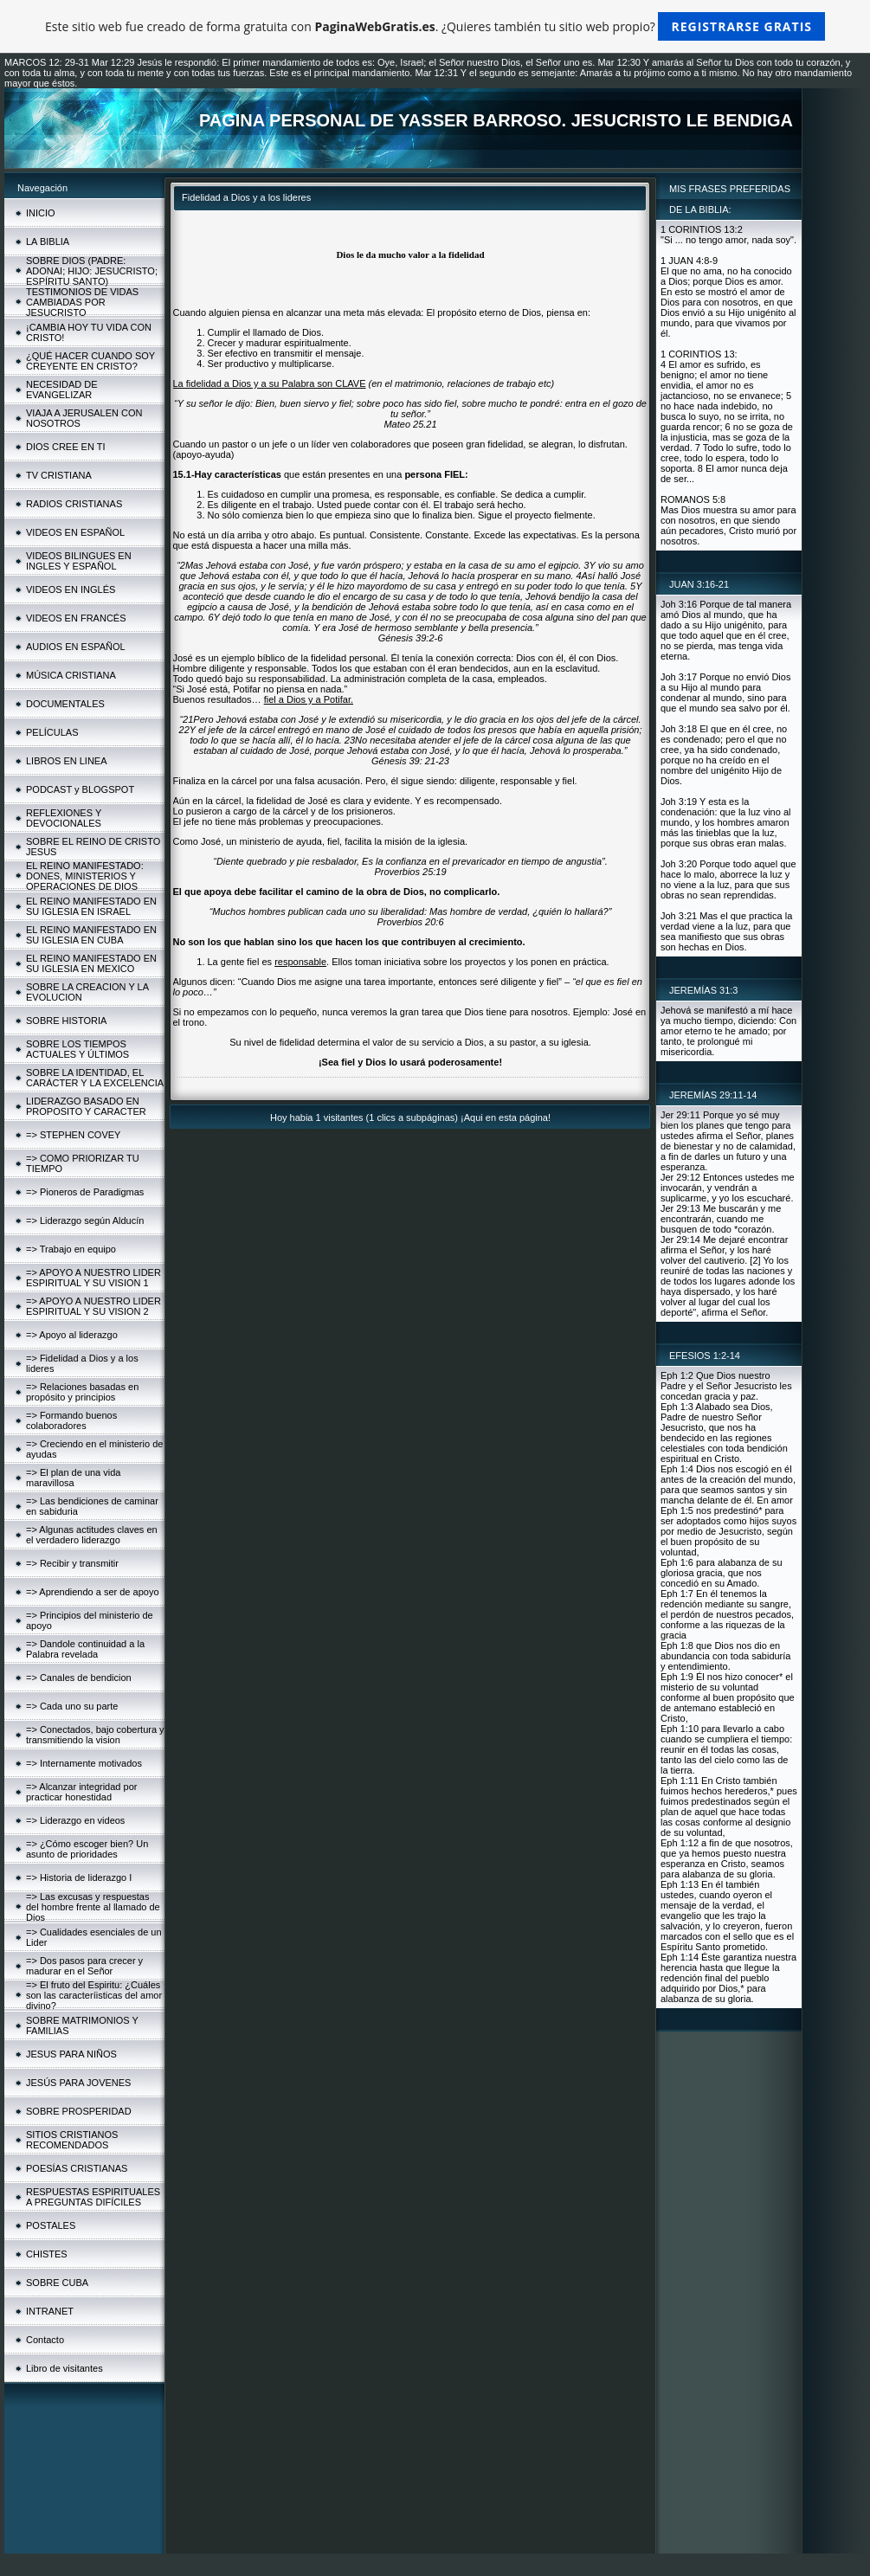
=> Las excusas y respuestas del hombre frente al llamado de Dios (93, 1906)
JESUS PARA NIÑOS (71, 2054)
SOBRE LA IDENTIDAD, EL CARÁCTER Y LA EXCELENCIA (95, 1077)
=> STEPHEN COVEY (73, 1135)
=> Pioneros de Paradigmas (85, 1192)
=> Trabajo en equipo (71, 1249)
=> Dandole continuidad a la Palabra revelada (85, 1649)
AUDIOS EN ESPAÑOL (76, 646)
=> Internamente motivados (84, 1763)
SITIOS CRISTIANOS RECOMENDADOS (72, 2139)
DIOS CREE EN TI (65, 446)
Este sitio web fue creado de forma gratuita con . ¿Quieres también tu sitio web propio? (435, 26)
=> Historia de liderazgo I (79, 1877)
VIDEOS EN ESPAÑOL (75, 532)
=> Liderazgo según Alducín (85, 1220)
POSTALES (50, 2225)
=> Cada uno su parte (72, 1706)
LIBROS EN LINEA (66, 761)
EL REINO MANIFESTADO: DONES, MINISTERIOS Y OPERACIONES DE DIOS (85, 876)
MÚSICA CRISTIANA (71, 675)
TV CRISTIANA (59, 475)
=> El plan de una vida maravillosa (73, 1477)
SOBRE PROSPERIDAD (79, 2111)
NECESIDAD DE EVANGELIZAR (62, 389)
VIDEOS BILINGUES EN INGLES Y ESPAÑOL (79, 561)
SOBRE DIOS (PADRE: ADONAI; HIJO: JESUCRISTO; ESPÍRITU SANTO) (92, 271)
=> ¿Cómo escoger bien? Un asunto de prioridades (87, 1849)
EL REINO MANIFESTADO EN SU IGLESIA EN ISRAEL (91, 906)
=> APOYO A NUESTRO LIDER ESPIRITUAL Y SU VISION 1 (93, 1277)
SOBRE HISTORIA (66, 1020)
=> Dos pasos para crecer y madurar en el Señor (84, 1965)
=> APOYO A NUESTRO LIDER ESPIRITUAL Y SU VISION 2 (93, 1306)
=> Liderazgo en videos (75, 1820)
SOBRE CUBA (57, 2282)
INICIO (40, 213)
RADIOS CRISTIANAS (74, 504)
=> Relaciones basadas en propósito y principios (82, 1391)
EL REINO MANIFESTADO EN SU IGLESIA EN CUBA (91, 934)
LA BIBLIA (47, 241)
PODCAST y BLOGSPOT (80, 789)
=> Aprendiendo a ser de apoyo (92, 1592)
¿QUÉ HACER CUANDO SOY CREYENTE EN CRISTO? (90, 361)
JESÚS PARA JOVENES (78, 2082)
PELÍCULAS (52, 732)
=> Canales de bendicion (79, 1677)
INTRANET (50, 2311)
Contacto (45, 2339)
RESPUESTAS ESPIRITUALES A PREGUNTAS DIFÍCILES (93, 2196)
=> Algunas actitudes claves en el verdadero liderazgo (92, 1534)
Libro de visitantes (64, 2368)
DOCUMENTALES (65, 704)
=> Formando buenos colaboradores (71, 1420)
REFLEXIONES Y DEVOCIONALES (63, 818)
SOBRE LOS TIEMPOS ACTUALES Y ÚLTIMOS (77, 1049)
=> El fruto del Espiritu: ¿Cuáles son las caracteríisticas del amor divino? (94, 1995)
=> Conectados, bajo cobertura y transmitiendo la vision (95, 1734)
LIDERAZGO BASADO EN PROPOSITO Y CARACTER (86, 1106)
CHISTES (47, 2254)
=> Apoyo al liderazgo (72, 1335)
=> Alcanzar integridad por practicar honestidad (81, 1791)
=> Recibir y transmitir (72, 1563)
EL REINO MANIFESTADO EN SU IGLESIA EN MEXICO (91, 963)
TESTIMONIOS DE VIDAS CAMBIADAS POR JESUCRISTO (82, 302)
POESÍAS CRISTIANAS (76, 2168)
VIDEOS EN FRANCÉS (76, 618)
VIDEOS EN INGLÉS (70, 589)
